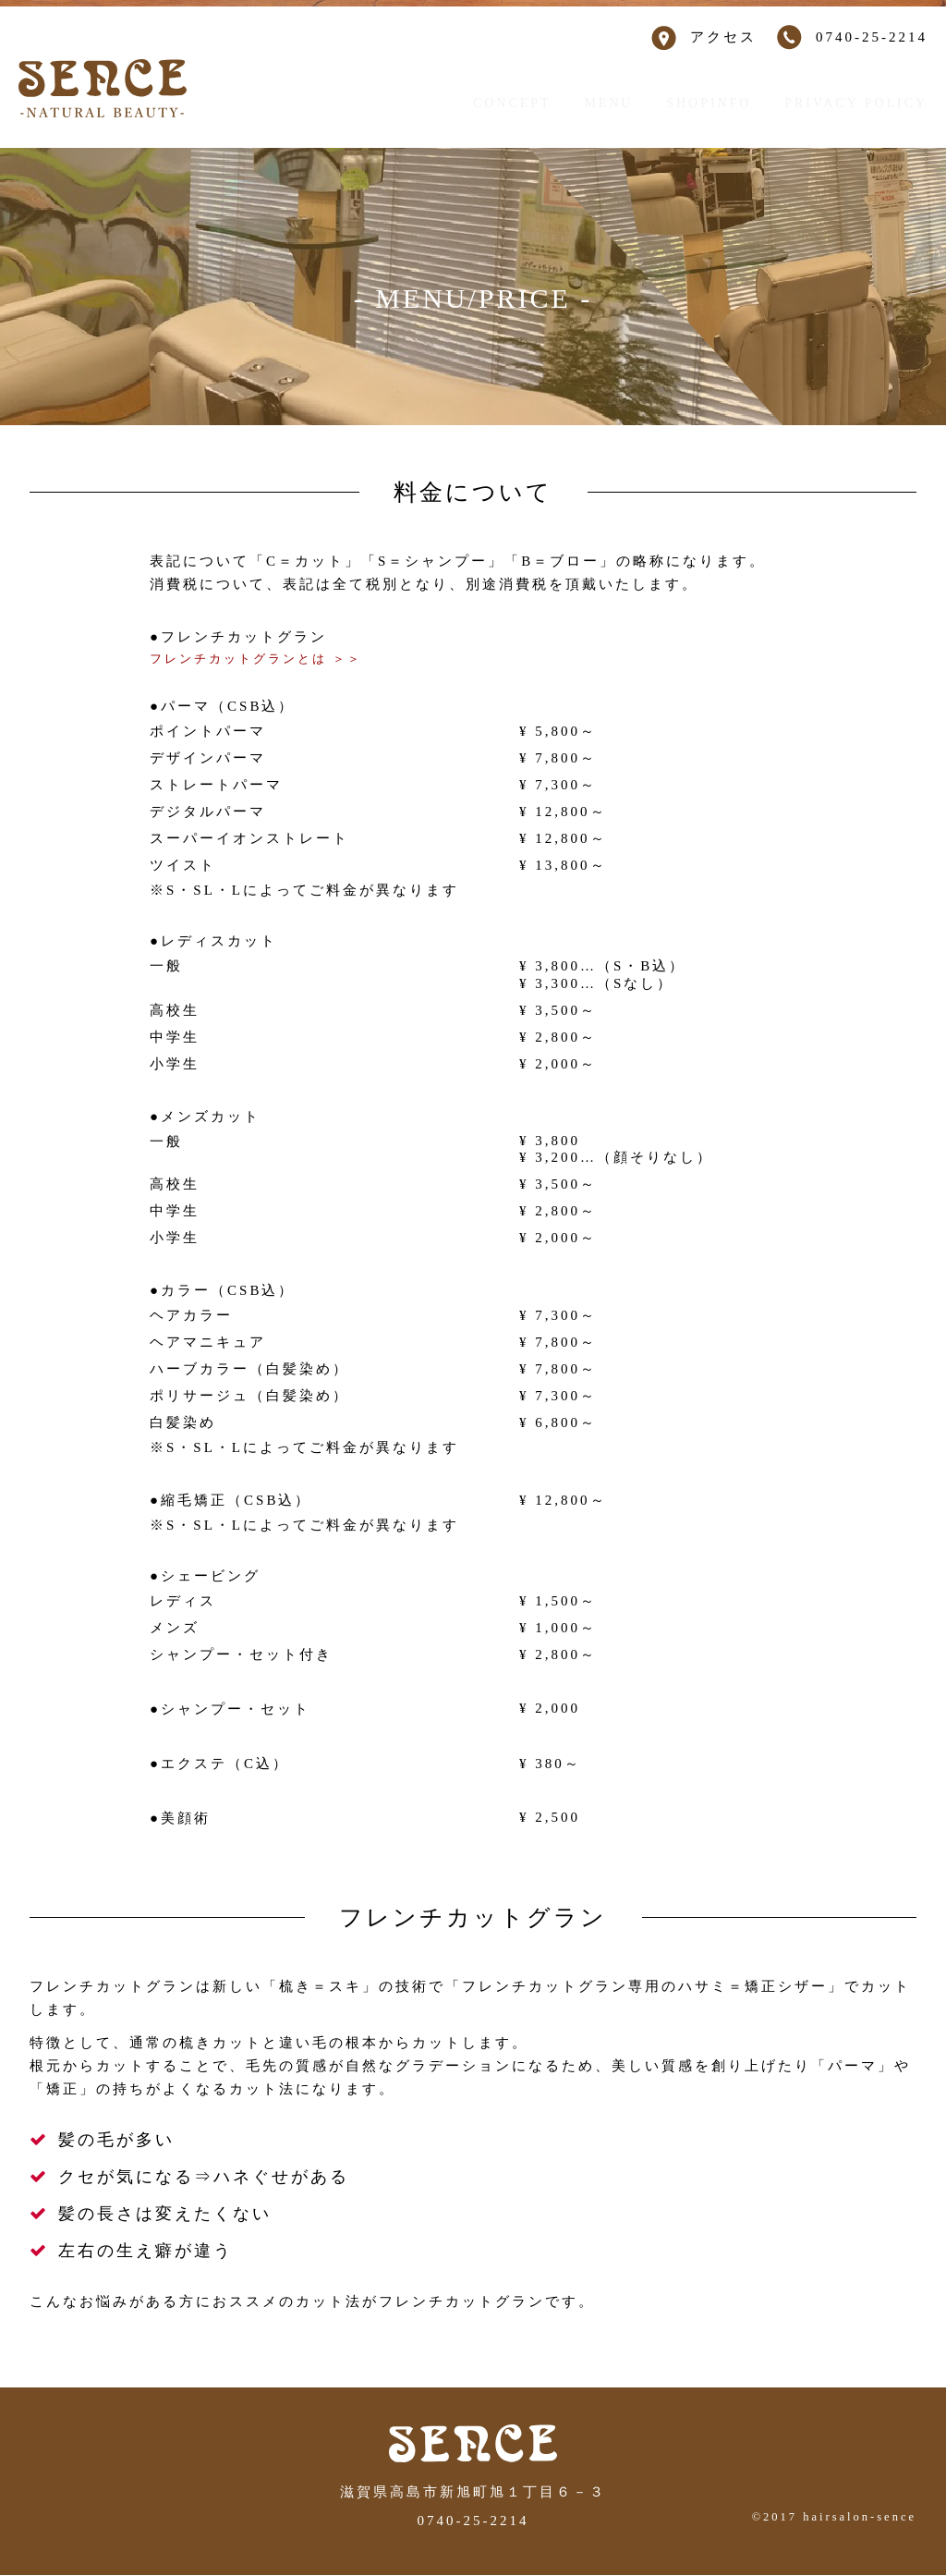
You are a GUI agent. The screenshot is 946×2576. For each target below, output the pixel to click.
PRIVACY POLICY (860, 103)
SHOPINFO (712, 103)
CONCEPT (510, 103)
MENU (610, 103)
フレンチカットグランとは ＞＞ (269, 659)
